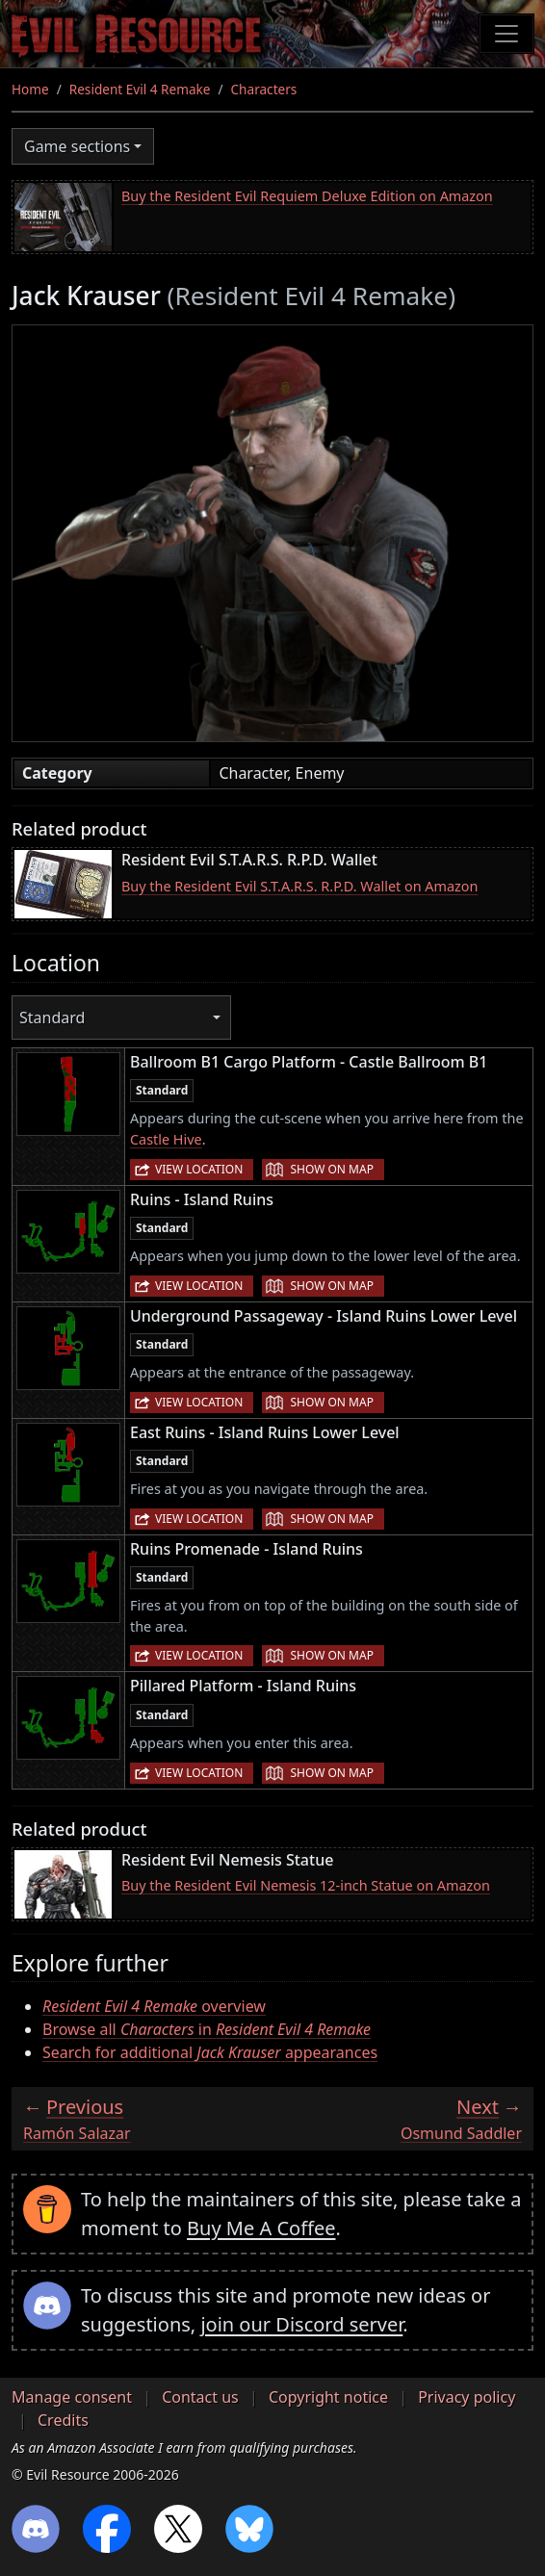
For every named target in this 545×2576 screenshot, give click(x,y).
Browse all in (206, 2029)
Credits (63, 2420)
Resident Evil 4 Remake (140, 89)
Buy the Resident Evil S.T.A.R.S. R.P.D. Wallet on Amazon (299, 886)
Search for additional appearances (209, 2052)
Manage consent (72, 2397)
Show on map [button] (331, 1169)
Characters (264, 89)
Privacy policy (466, 2397)
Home (30, 89)
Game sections (77, 146)
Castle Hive (166, 1139)
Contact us (200, 2397)
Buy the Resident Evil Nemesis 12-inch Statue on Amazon (305, 1885)
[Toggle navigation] (506, 33)
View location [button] (199, 1169)
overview (154, 2006)
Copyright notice (328, 2397)
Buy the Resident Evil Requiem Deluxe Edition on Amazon (307, 196)
